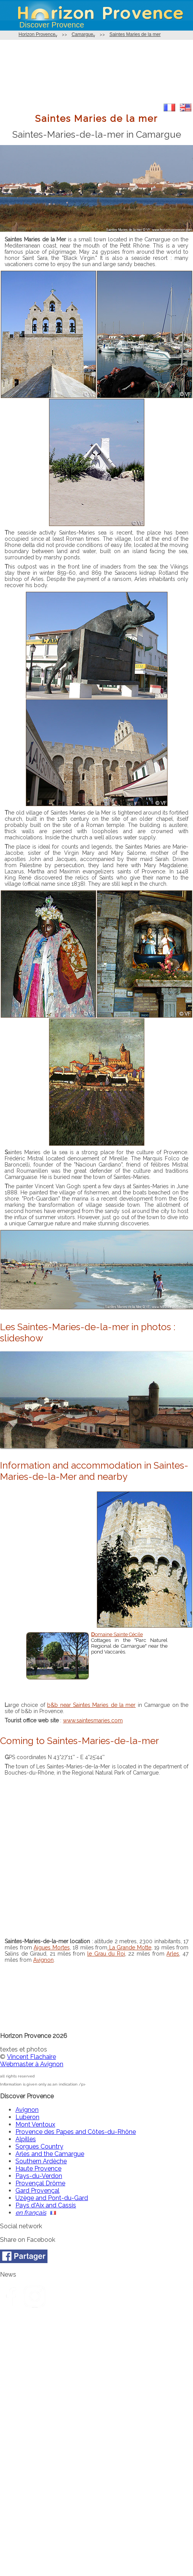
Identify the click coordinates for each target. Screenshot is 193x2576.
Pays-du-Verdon (38, 2176)
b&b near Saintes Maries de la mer (91, 1705)
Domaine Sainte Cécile (117, 1634)
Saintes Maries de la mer (135, 34)
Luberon (27, 2117)
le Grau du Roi (106, 1954)
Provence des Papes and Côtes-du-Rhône (75, 2131)
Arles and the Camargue (49, 2153)
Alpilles (25, 2139)
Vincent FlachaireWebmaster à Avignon (31, 2060)
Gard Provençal (37, 2190)
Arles (172, 1954)
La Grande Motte (129, 1947)
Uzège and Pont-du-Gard (51, 2198)
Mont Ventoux (35, 2124)
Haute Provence (38, 2168)
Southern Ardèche (41, 2161)
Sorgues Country (39, 2146)
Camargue (82, 34)
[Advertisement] (96, 72)
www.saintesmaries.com (93, 1720)
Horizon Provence (37, 34)
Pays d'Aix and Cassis (45, 2205)
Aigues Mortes (52, 1947)
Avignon (43, 1960)
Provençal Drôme (40, 2183)
